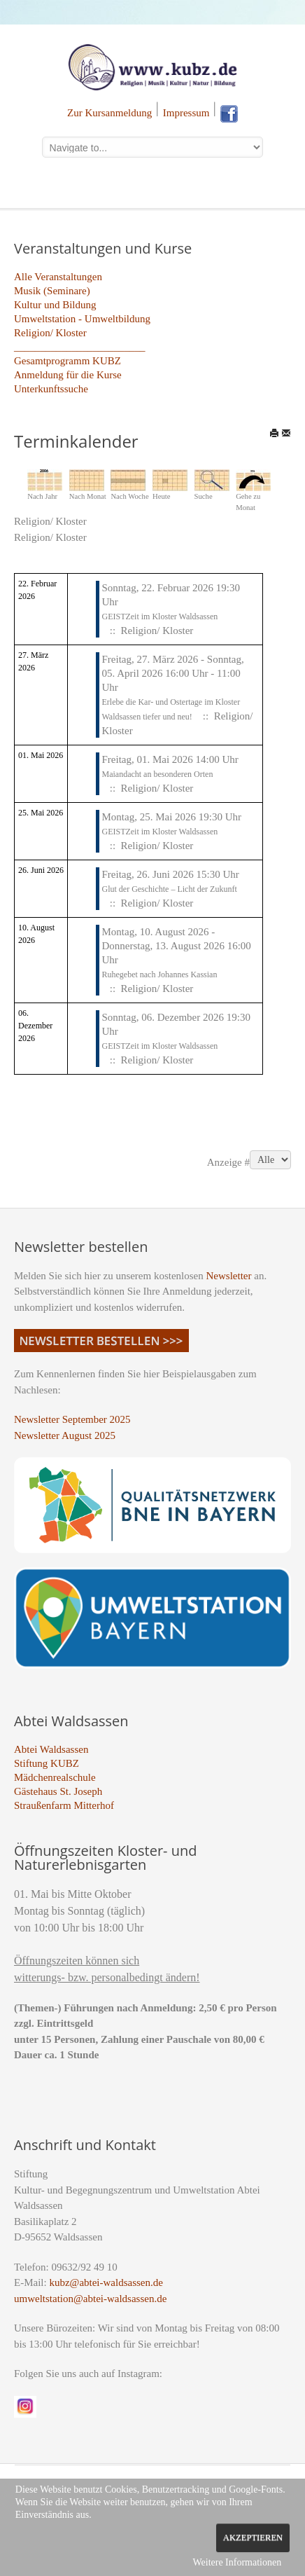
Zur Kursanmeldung (109, 112)
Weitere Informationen (236, 2562)
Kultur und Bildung (55, 304)
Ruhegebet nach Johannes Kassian (159, 974)
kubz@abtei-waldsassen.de (106, 2282)
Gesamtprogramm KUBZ (67, 360)
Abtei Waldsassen (51, 1749)
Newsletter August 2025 (64, 1435)
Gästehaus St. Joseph (58, 1791)
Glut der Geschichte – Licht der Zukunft (168, 889)
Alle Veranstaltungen (58, 276)
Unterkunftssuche (51, 388)
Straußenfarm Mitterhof (64, 1805)
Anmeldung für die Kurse (68, 374)
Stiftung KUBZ (46, 1763)
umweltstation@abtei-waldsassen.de (90, 2298)
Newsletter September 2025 (72, 1419)
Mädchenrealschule (55, 1777)
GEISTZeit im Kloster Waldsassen (159, 616)
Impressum (186, 112)
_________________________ (80, 346)
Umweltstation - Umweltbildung (82, 318)
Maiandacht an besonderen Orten (157, 774)
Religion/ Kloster (50, 332)
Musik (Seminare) (52, 290)
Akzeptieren (253, 2537)
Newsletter (229, 1275)
